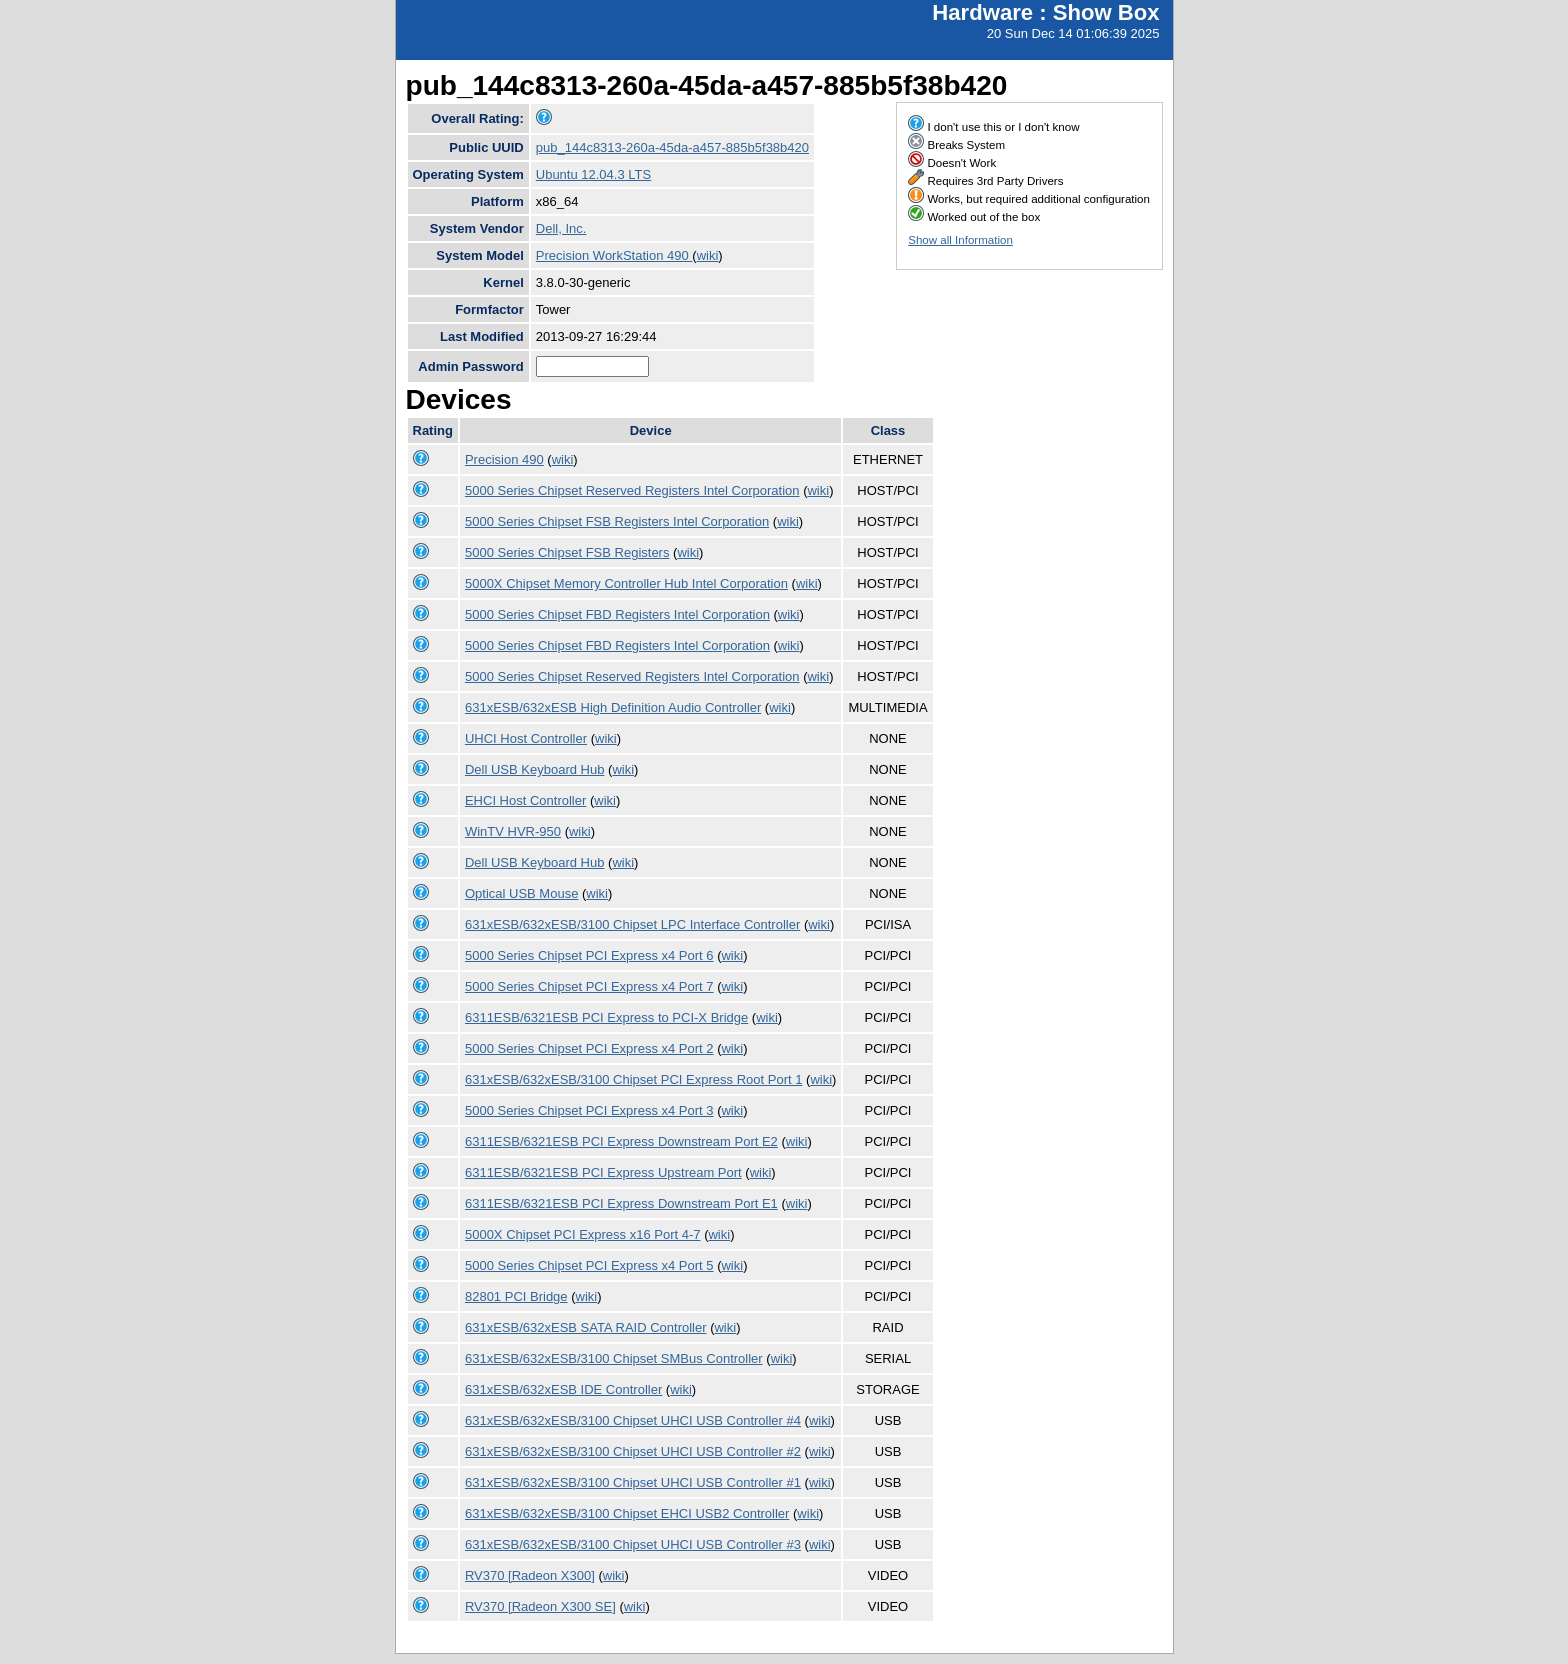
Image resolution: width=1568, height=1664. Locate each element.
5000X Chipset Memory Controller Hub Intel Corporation (626, 583)
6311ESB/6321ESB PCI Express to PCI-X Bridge (606, 1017)
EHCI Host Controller (525, 800)
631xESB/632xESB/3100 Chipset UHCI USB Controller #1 (633, 1482)
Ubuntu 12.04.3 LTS (593, 174)
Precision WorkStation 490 (614, 255)
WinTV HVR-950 (513, 831)
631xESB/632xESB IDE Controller (563, 1389)
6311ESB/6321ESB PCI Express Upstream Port (603, 1172)
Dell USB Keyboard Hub (534, 769)
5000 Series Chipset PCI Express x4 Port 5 (589, 1265)
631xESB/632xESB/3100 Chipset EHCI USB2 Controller (627, 1513)
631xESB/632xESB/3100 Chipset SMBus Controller (614, 1358)
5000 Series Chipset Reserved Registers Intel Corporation (632, 490)
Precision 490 (504, 459)
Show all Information (960, 240)
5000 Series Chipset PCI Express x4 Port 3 (589, 1110)
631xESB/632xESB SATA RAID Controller (586, 1327)
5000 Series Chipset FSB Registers (567, 552)
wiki (708, 255)
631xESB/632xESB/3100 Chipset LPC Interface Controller (632, 924)
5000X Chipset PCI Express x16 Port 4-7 (583, 1234)
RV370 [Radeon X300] (530, 1575)
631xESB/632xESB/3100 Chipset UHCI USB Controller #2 (633, 1451)
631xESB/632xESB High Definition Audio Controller (613, 707)
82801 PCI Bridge (516, 1296)
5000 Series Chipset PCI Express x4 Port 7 (589, 986)
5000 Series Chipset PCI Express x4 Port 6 (589, 955)
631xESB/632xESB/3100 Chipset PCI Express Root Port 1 (633, 1079)
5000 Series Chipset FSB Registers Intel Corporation (617, 521)
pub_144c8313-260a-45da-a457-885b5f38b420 (672, 147)
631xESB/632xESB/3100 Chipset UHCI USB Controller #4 (633, 1420)
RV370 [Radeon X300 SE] (540, 1606)
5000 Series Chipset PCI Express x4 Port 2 (589, 1048)
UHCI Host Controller (526, 738)
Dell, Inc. (561, 228)
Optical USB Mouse (521, 893)
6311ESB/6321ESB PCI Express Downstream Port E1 (621, 1203)
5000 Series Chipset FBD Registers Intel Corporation (617, 614)
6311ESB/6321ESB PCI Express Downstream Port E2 (621, 1141)
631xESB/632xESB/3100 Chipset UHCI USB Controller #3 (633, 1544)
